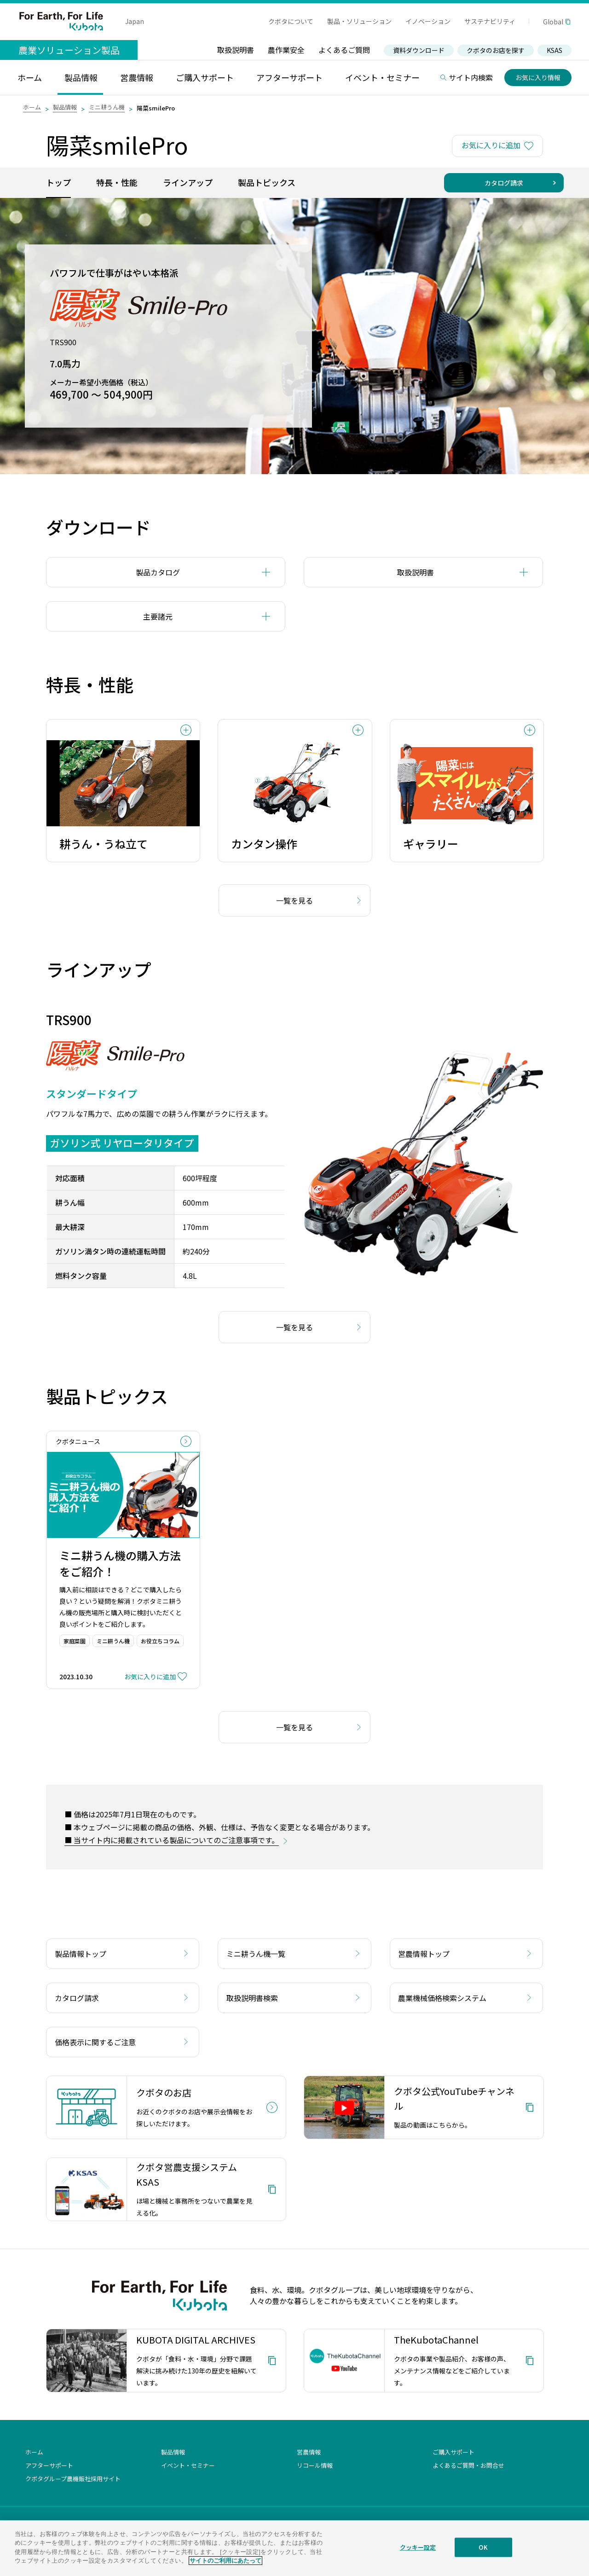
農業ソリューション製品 (69, 50)
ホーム (32, 107)
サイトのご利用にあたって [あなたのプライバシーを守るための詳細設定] (225, 2560)
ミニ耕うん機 (107, 107)
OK (483, 2547)
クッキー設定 (418, 2547)
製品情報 (65, 107)
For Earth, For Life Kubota (61, 21)
